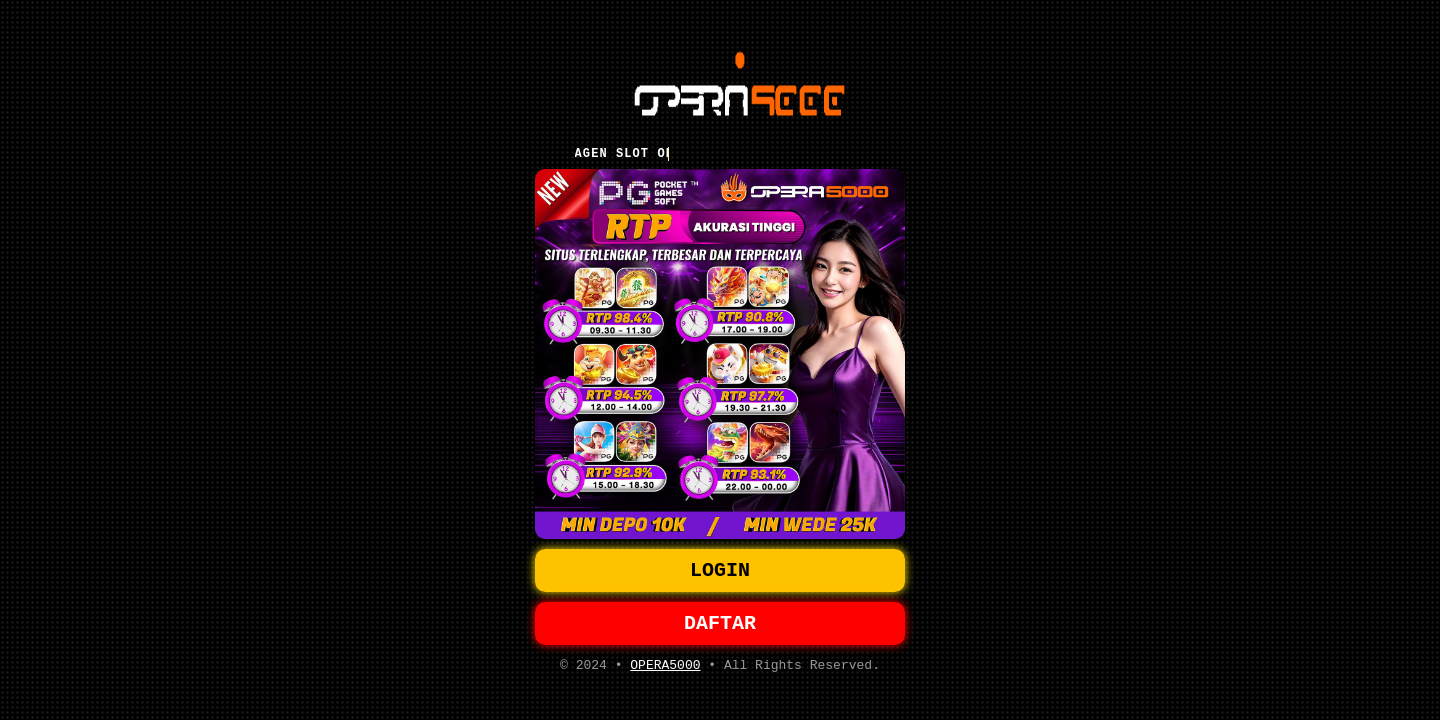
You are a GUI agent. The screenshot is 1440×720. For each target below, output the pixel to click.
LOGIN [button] (720, 568)
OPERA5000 (665, 671)
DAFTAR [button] (720, 625)
